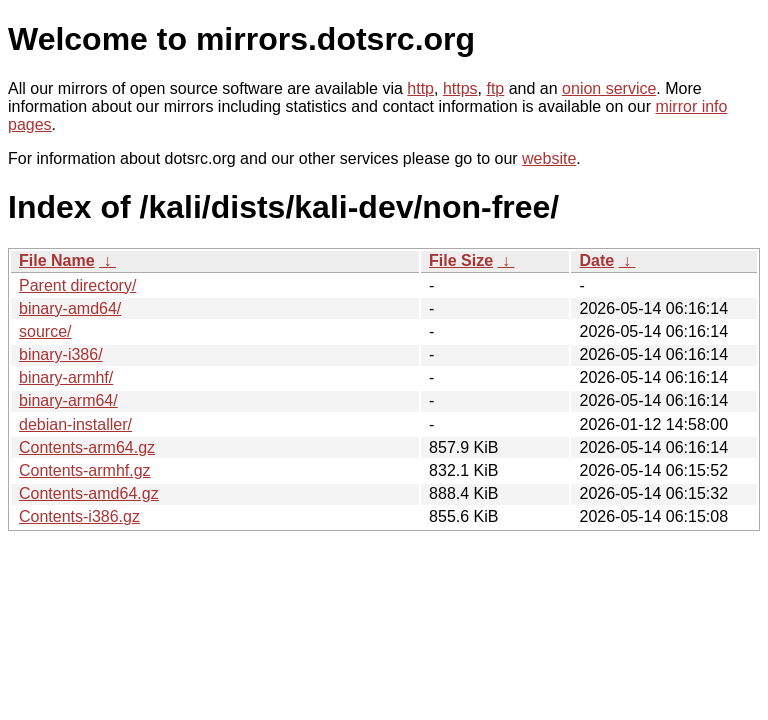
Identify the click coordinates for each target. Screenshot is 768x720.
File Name (57, 260)
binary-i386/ (61, 354)
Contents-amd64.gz (89, 493)
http (420, 88)
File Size (461, 260)
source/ (45, 331)
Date (596, 260)
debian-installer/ (75, 424)
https (460, 88)
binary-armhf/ (66, 377)
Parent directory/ (77, 285)
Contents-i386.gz (79, 516)
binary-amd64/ (70, 308)
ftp (495, 88)
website (549, 158)
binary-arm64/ (68, 400)
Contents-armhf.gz (85, 470)
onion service (609, 88)
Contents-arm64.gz (87, 447)
